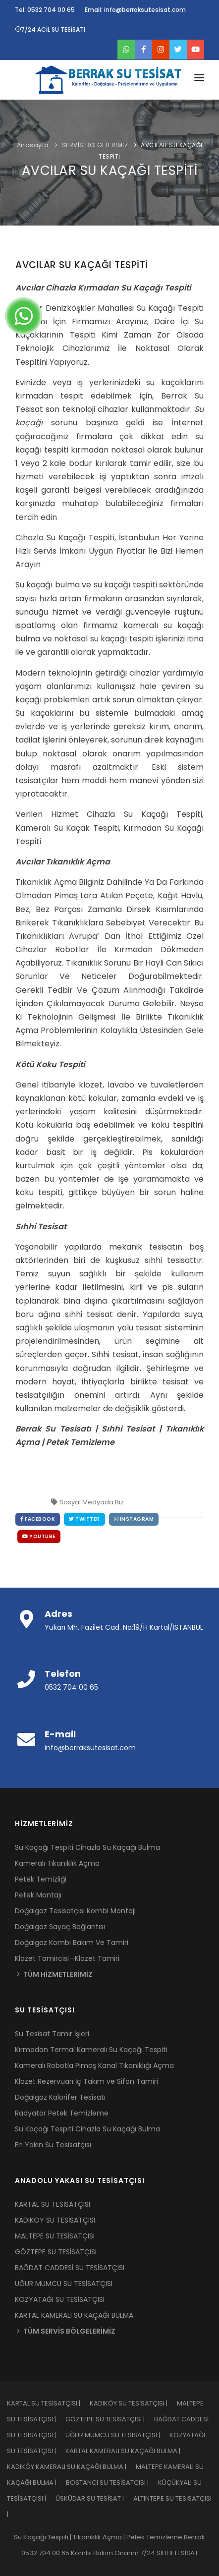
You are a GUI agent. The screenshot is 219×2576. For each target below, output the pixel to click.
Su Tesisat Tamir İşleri (52, 2034)
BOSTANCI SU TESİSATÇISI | (112, 2482)
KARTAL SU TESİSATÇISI (52, 2204)
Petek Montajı (38, 1895)
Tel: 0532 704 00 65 (45, 9)
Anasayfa (33, 145)
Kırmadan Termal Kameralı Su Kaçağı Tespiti (91, 2050)
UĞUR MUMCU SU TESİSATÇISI (63, 2284)
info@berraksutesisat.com (90, 1748)
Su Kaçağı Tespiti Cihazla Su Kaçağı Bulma (87, 1847)
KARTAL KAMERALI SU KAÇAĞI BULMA (74, 2315)
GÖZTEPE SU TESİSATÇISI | (109, 2419)
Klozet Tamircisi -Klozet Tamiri (67, 1958)
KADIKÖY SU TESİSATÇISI (55, 2220)
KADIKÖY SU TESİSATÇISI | (133, 2403)
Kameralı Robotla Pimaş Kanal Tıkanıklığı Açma (94, 2065)
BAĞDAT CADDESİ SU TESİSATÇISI (69, 2268)
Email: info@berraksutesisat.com (135, 9)
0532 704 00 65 (71, 1687)
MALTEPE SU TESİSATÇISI (55, 2236)
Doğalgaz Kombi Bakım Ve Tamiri (71, 1942)
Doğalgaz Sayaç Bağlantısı (60, 1927)
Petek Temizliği (40, 1879)
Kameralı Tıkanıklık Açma (57, 1863)
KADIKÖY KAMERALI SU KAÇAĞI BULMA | (71, 2466)
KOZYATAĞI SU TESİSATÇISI (60, 2299)
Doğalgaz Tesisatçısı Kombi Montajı (75, 1911)
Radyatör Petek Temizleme (62, 2113)
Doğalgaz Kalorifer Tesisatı (60, 2097)
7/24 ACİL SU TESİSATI (50, 29)
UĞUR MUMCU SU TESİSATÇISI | (117, 2435)
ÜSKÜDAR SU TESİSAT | (94, 2498)
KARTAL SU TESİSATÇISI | (48, 2403)
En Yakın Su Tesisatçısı (53, 2145)
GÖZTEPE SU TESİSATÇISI (56, 2252)
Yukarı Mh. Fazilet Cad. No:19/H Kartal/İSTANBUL (124, 1627)
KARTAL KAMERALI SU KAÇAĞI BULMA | (126, 2451)
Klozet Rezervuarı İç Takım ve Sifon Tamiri (86, 2081)
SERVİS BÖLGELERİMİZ (95, 145)
